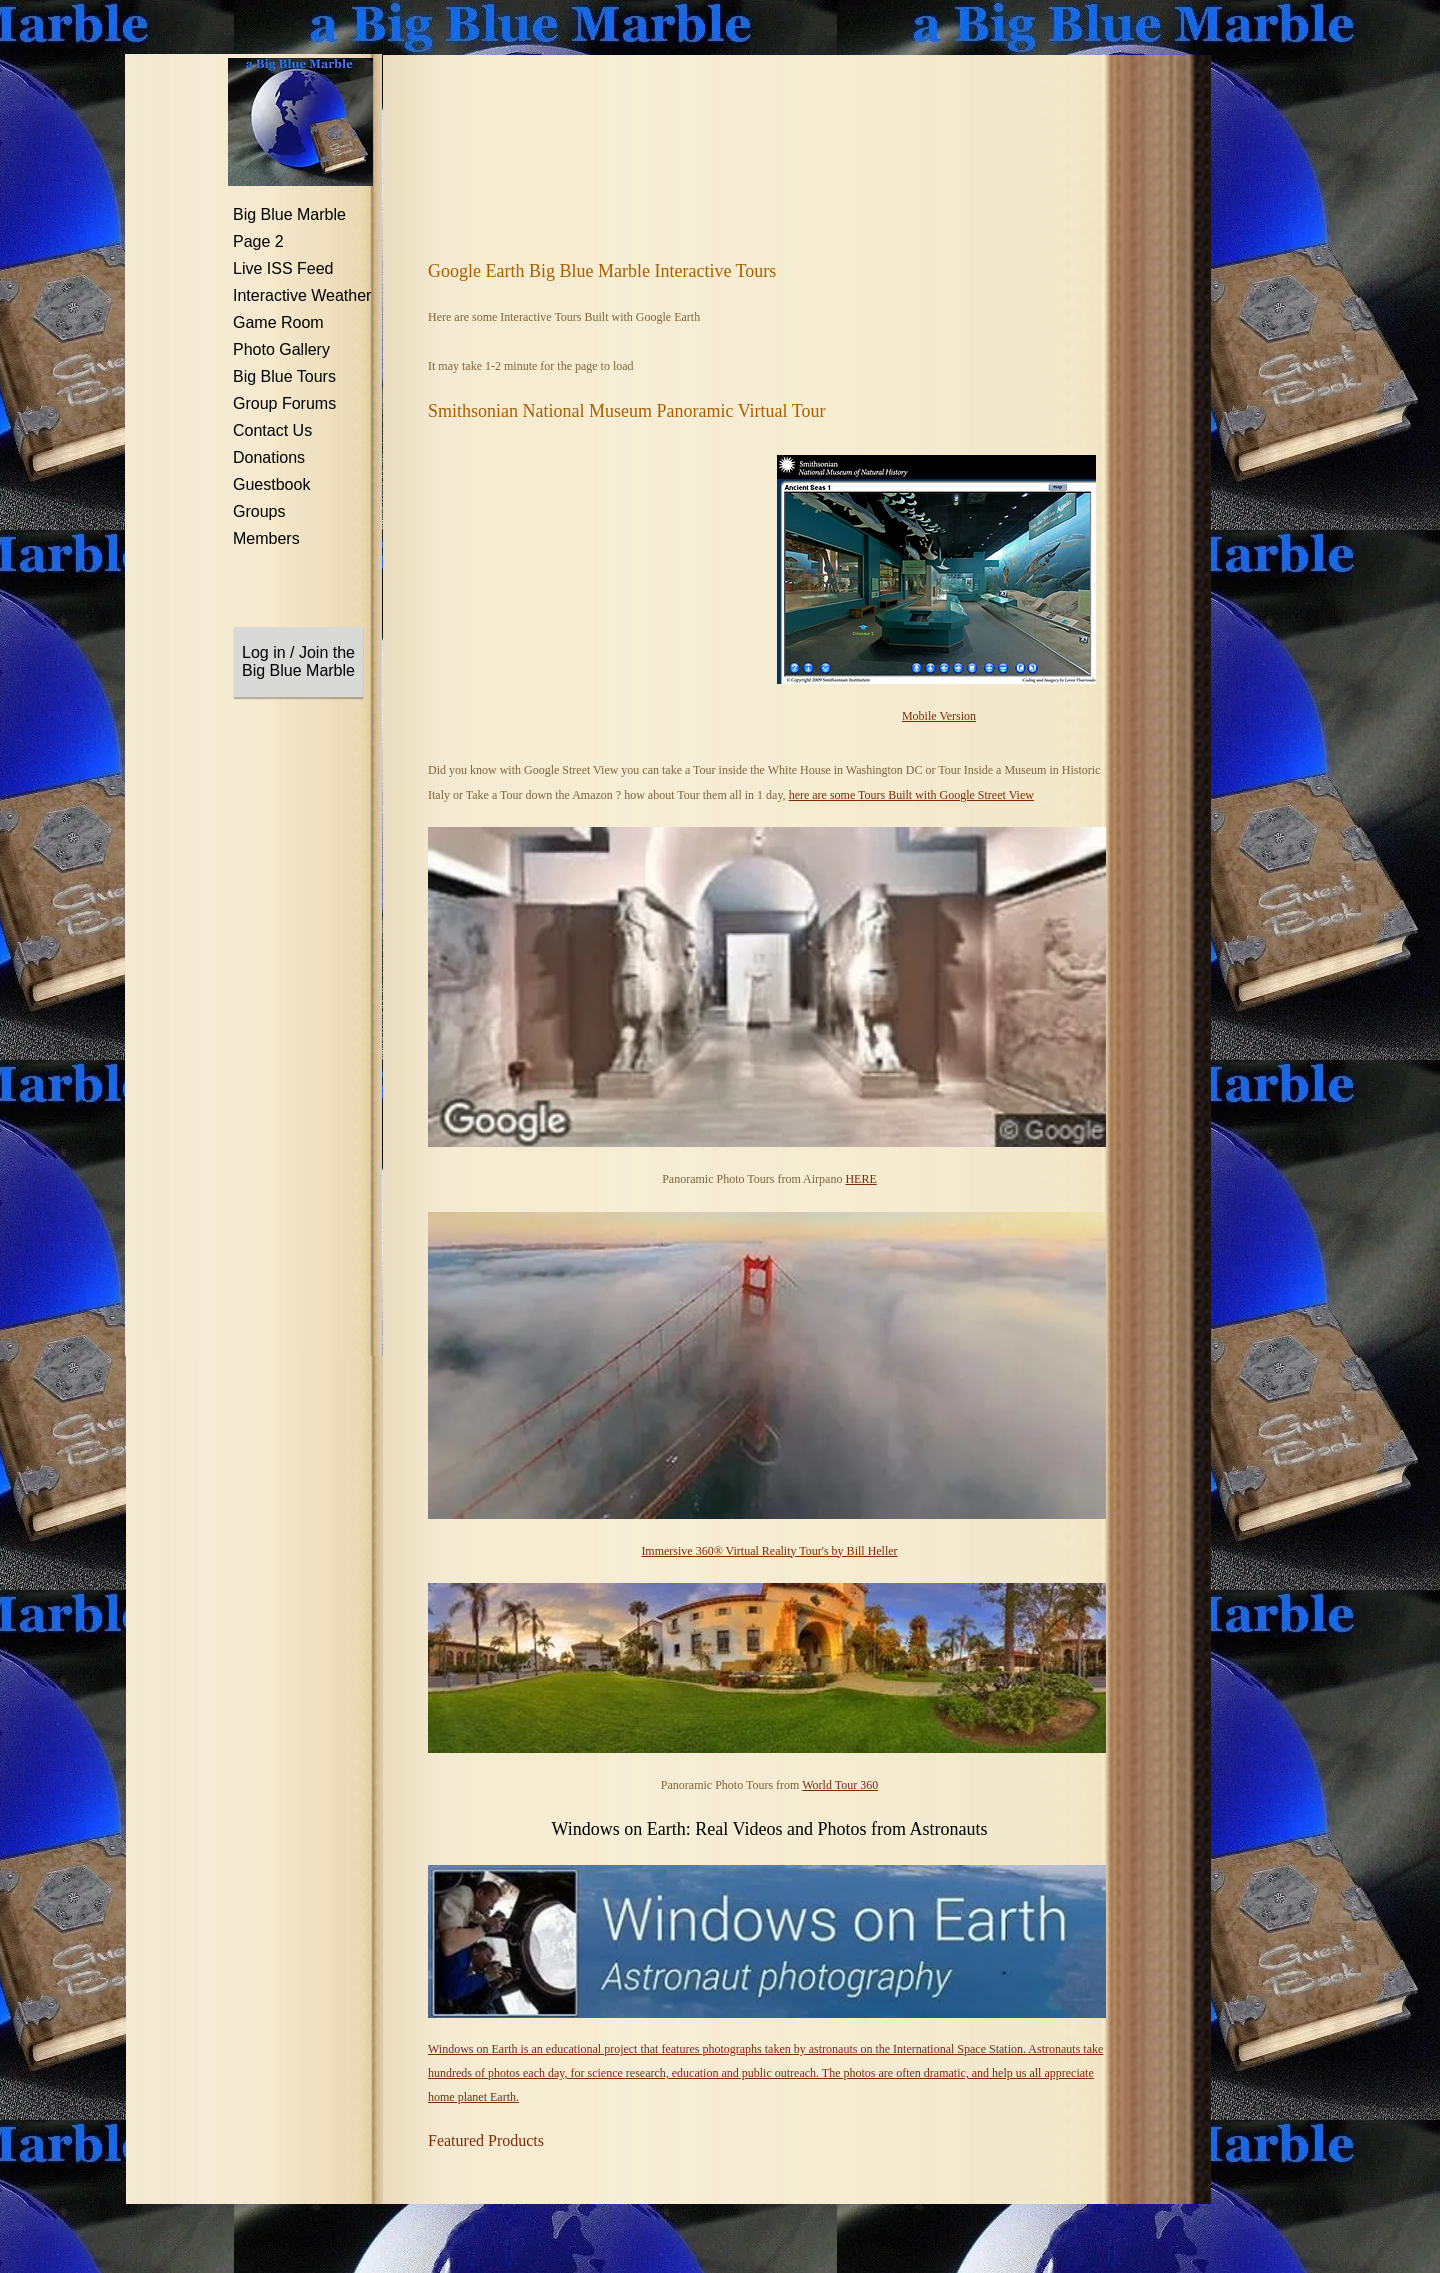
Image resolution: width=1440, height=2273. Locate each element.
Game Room (278, 322)
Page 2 (258, 241)
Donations (269, 457)
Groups (259, 511)
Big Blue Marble (289, 214)
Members (266, 538)
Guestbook (271, 484)
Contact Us (272, 430)
